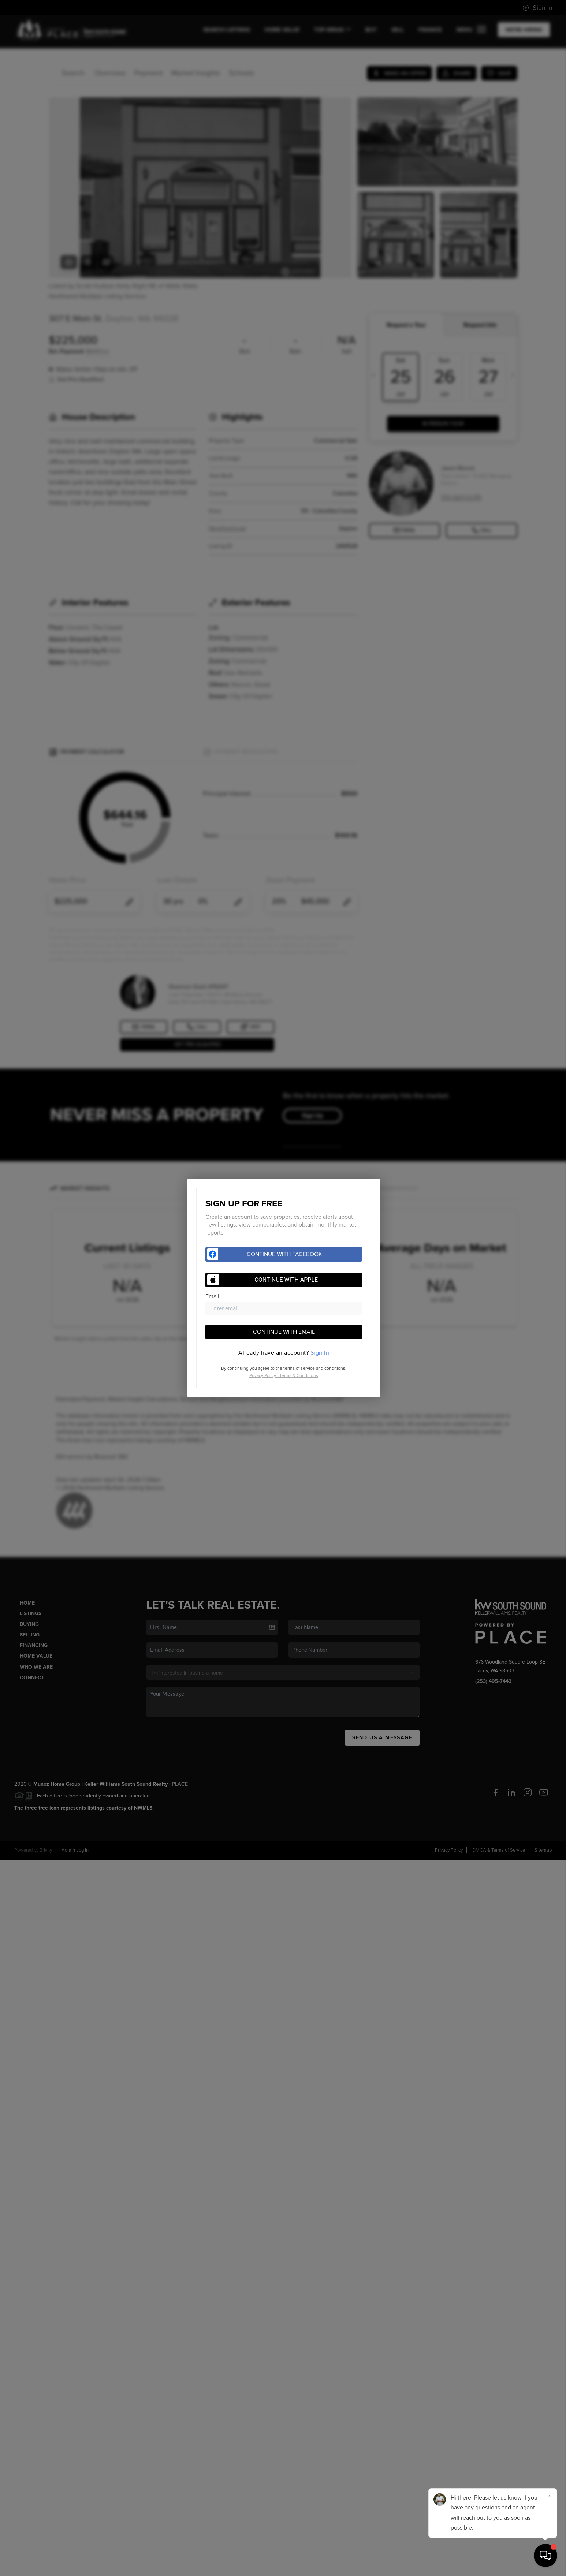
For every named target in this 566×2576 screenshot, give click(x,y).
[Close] (549, 2496)
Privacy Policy (262, 1375)
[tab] (283, 1352)
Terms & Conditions (298, 1375)
